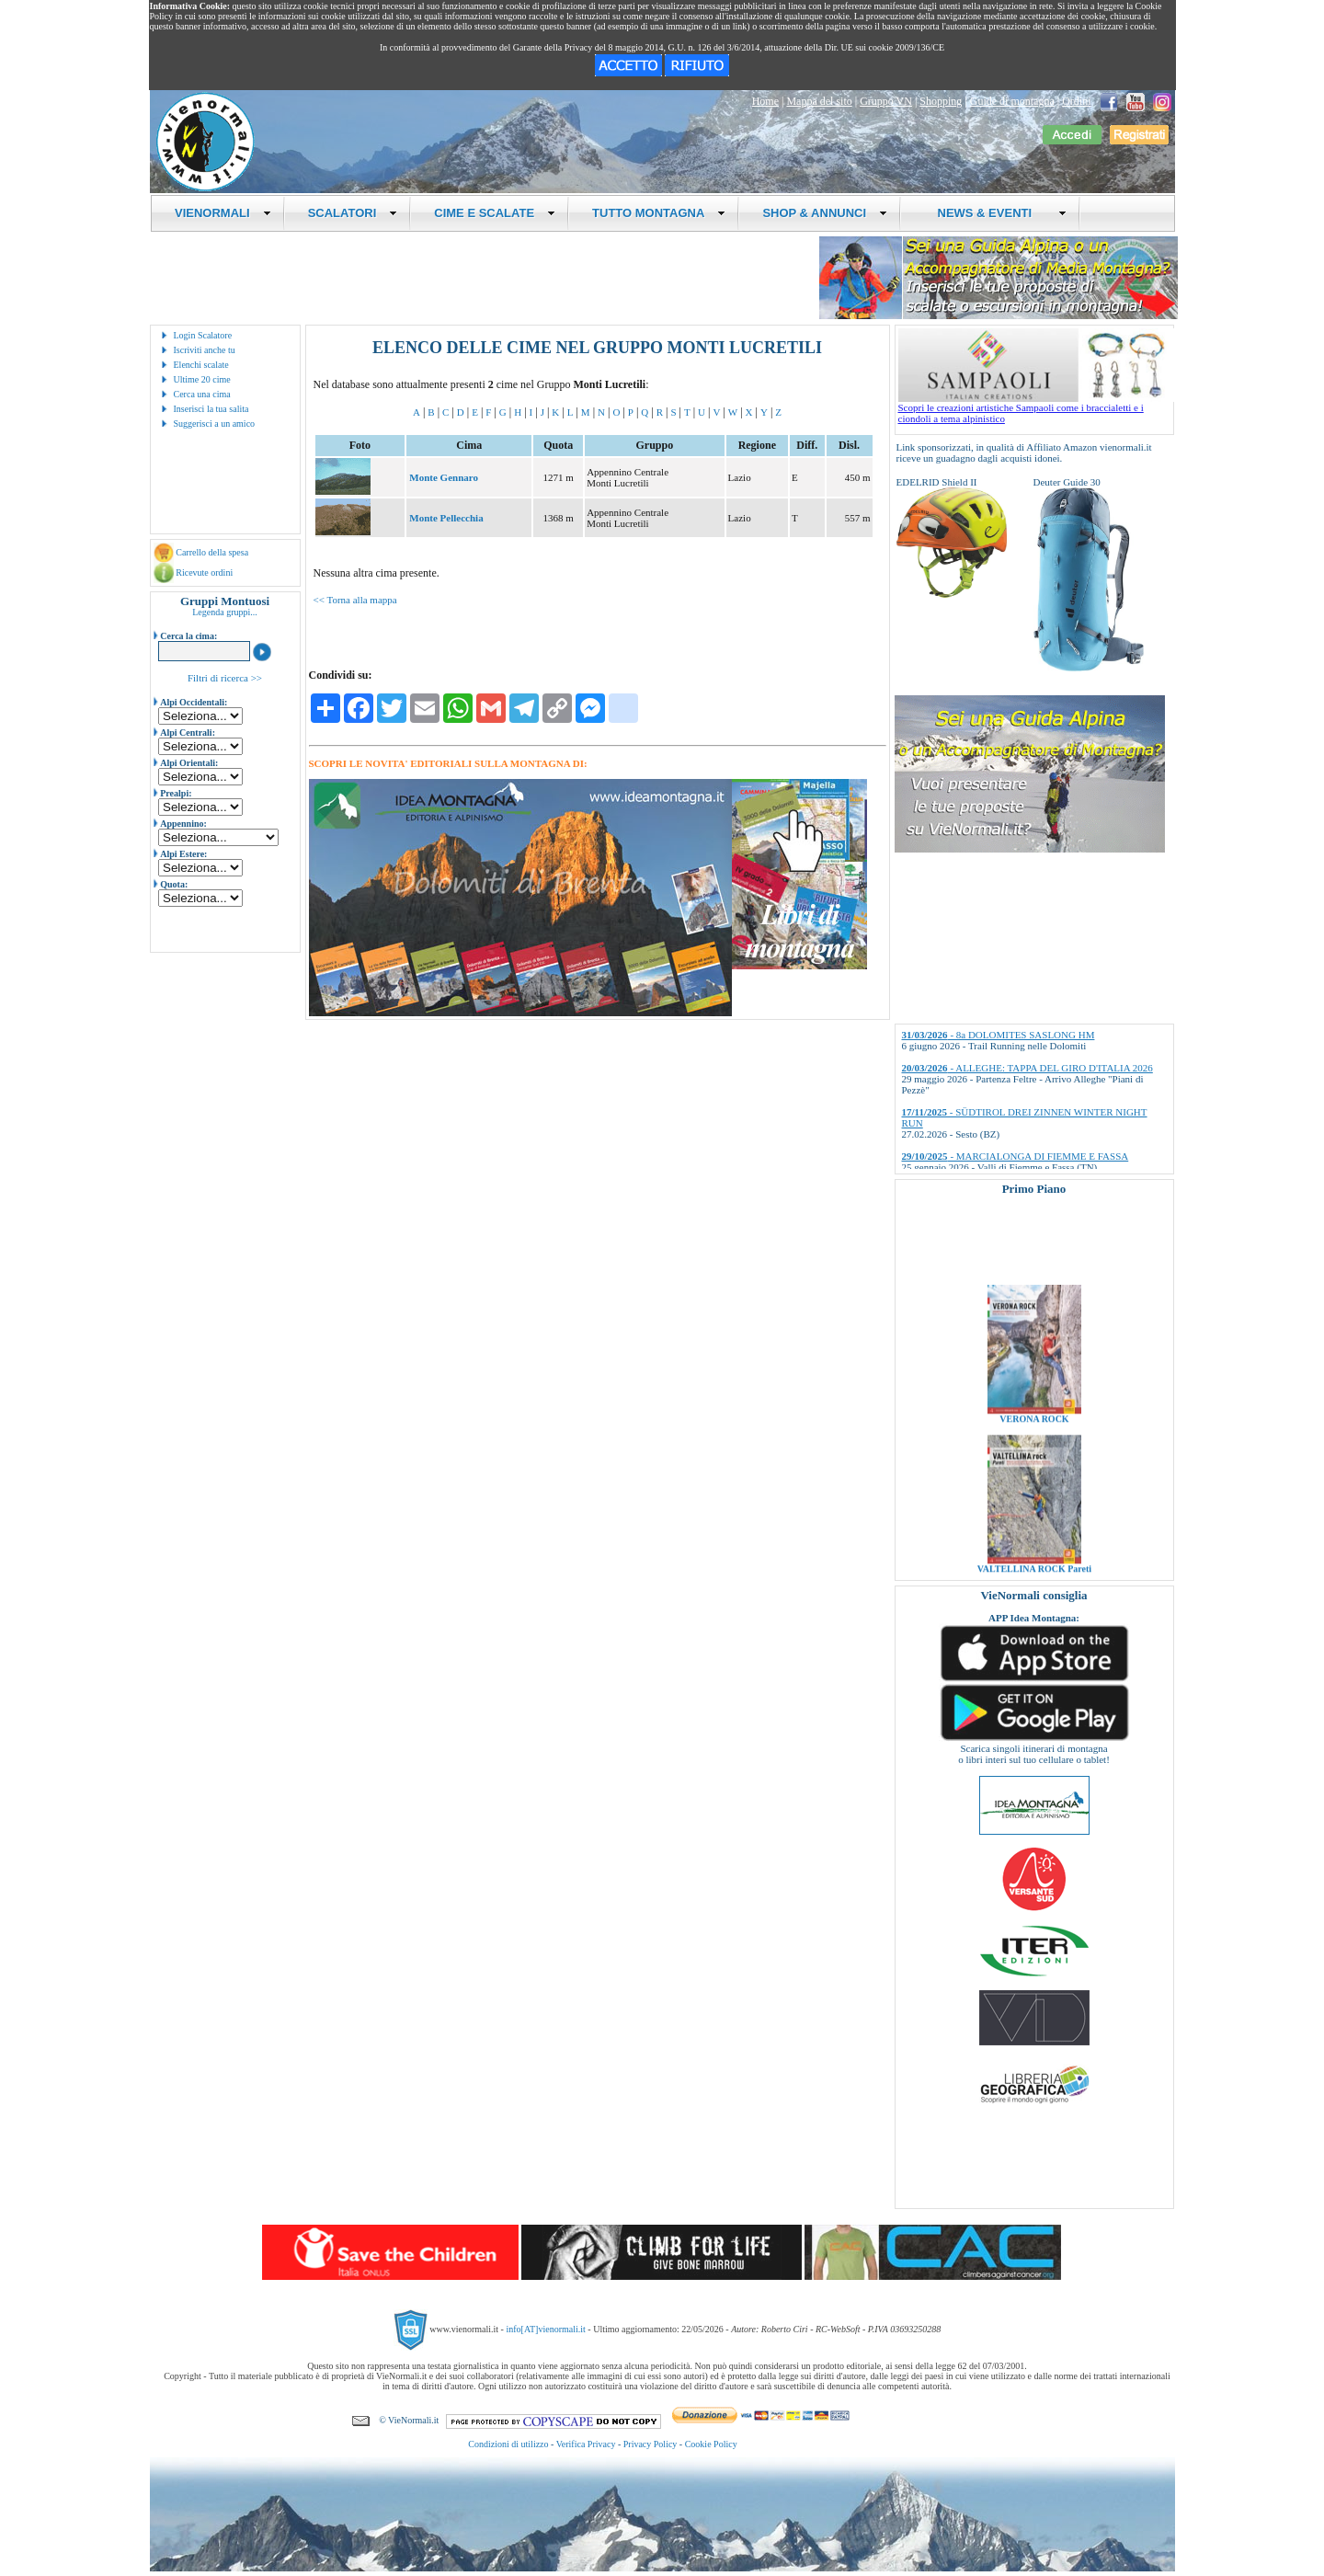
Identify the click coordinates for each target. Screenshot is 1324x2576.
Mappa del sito (818, 101)
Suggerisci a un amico (215, 423)
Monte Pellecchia (446, 517)
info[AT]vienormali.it (545, 2329)
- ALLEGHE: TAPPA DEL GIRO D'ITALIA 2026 (1027, 1067)
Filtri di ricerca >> (225, 677)
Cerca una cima (202, 394)
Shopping (940, 101)
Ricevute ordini (204, 572)
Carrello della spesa (212, 552)
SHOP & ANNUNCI (824, 213)
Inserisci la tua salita (211, 409)
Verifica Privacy (586, 2444)
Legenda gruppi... (224, 612)
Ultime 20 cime (202, 379)
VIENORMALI (223, 213)
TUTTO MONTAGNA (658, 213)
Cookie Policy (711, 2444)
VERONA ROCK (1033, 1438)
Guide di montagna (1012, 101)
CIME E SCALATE (494, 213)
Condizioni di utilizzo (508, 2444)
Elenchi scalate (201, 365)
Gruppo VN (886, 101)
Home (765, 101)
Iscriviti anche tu (204, 350)
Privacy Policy (650, 2444)
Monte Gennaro (443, 477)
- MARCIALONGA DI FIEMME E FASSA (1015, 1156)
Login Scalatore (203, 335)
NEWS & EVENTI (995, 213)
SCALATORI (353, 213)
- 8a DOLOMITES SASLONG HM (998, 1034)
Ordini (1076, 101)
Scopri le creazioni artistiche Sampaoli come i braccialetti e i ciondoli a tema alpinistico (1036, 408)
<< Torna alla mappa (355, 599)
